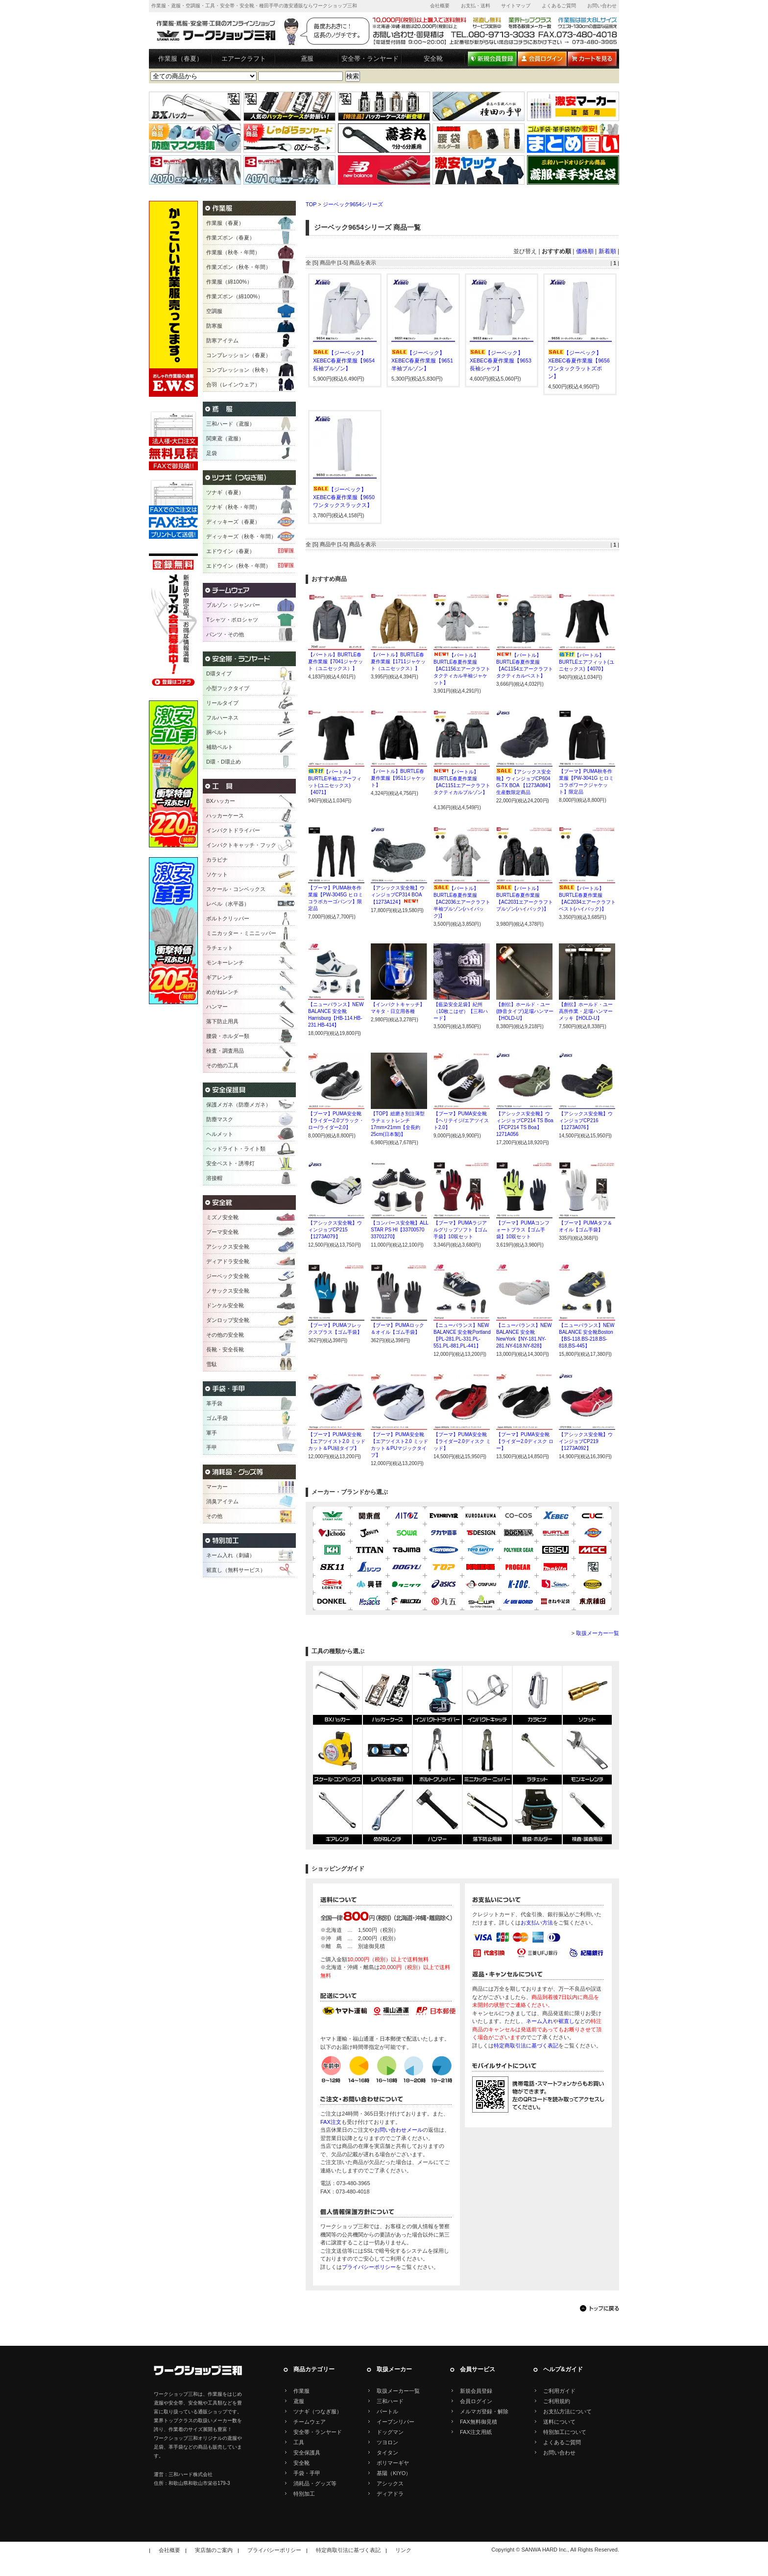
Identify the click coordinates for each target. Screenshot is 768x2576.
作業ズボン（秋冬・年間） (238, 267)
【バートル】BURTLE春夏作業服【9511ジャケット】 (398, 778)
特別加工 (304, 2494)
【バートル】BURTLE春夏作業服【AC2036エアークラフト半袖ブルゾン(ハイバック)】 (461, 902)
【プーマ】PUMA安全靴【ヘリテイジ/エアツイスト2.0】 (461, 1120)
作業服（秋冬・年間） (233, 252)
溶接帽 (214, 1178)
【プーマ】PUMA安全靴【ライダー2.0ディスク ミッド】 (462, 1441)
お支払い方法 (537, 1923)
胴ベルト (217, 732)
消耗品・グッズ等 (314, 2483)
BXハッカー (220, 801)
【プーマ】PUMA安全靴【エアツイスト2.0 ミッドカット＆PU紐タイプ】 (336, 1441)
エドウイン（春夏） (230, 551)
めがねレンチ (222, 992)
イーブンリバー (395, 2422)
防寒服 (214, 326)
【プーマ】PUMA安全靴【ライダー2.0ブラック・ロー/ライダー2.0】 (336, 1120)
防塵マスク (219, 1119)
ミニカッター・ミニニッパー (241, 933)
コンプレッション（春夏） (238, 355)
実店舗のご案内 (214, 2550)
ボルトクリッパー (227, 918)
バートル (387, 2411)
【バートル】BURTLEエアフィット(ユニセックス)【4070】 (586, 662)
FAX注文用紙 (476, 2432)
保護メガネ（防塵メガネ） (238, 1104)
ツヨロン (387, 2442)
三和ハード (390, 2401)
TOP (311, 204)
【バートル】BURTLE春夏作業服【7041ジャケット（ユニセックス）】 (335, 661)
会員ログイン (476, 2401)
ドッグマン (390, 2432)
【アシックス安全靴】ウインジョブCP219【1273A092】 (586, 1441)
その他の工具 (222, 1065)
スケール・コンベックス (235, 889)
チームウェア (309, 2422)
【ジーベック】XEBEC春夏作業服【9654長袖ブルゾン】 (344, 360)
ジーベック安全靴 (227, 1276)
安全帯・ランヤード (370, 58)
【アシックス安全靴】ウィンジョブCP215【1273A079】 (335, 1229)
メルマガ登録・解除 (484, 2411)
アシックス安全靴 (227, 1247)
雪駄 (211, 1364)
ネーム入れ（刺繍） (230, 1555)
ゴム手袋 (217, 1418)
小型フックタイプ (227, 688)
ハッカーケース (225, 816)
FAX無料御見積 (478, 2422)
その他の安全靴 (225, 1335)
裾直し (566, 2021)
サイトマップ (515, 5)
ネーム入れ (539, 2021)
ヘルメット (219, 1134)
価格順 (585, 251)
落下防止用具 (222, 1021)
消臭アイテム (222, 1501)
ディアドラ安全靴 (227, 1261)
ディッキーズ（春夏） (233, 522)
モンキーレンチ (225, 962)
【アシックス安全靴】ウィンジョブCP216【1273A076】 (586, 1120)
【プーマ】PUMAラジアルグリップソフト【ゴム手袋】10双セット (460, 1229)
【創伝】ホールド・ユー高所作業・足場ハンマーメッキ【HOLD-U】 (586, 1011)
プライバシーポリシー (369, 2267)
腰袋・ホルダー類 (227, 1036)
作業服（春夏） (180, 58)
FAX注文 (330, 2122)
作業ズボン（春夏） (230, 238)
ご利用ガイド (559, 2391)
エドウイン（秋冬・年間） (238, 566)
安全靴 (433, 58)
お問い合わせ (602, 5)
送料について (559, 2422)
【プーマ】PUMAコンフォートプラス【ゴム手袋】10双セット (523, 1229)
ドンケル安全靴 (225, 1305)
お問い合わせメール (398, 2130)
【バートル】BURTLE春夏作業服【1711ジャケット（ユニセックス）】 (398, 661)
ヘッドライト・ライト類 (235, 1149)
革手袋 (214, 1403)
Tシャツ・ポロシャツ (232, 620)
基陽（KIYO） (394, 2473)
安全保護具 (306, 2453)
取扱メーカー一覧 (597, 1633)
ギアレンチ (219, 977)
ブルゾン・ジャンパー (233, 605)
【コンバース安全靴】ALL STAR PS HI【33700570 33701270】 (399, 1229)
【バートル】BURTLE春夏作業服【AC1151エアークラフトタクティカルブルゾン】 (461, 785)
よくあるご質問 (559, 5)
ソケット (217, 874)
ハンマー (217, 1007)
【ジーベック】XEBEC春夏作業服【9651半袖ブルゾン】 (422, 360)
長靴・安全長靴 (225, 1349)
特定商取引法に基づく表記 (526, 2045)
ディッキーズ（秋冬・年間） (241, 536)
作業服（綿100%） (229, 282)
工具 (298, 2442)
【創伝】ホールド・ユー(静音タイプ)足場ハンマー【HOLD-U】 (524, 1011)
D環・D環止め (223, 762)
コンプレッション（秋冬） (238, 370)
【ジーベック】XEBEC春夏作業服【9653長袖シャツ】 (500, 360)
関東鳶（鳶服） (225, 438)
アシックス (390, 2483)
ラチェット (219, 948)
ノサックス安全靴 (227, 1291)
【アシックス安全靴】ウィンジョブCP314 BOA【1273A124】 (398, 895)
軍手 (211, 1433)
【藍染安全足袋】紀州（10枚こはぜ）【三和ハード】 (460, 1011)
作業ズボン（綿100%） (234, 296)
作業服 (301, 2391)
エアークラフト (243, 58)
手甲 (211, 1447)
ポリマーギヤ (393, 2463)
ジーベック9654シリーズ (353, 204)
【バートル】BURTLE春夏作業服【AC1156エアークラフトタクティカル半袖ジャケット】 (461, 668)
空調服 (214, 311)
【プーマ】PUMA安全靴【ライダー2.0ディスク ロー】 (524, 1441)
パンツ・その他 (225, 634)
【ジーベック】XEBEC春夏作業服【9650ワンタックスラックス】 (344, 497)
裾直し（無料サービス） (235, 1570)
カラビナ (217, 860)
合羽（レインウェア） (233, 384)
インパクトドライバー (233, 830)
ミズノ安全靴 (222, 1217)
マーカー (217, 1487)
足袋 (211, 453)
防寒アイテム (222, 340)
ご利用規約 (556, 2401)
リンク (403, 2550)
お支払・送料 (475, 5)
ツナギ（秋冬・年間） (233, 507)
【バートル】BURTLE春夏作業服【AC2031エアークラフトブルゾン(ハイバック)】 (524, 902)
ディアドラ (390, 2494)
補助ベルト (219, 747)
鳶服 (307, 58)
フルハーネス (222, 718)
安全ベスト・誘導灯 (230, 1163)
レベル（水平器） (227, 904)
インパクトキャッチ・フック (241, 845)
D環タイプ (219, 673)
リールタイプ (222, 703)
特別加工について (564, 2432)
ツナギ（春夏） (225, 492)
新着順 (607, 251)
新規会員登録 (476, 2391)
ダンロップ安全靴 (227, 1320)
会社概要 (440, 5)
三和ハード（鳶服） (230, 424)
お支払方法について (567, 2411)
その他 (214, 1516)
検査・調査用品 (225, 1051)
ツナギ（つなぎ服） (317, 2411)
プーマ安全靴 (222, 1232)
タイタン (387, 2453)
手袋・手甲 (306, 2473)
